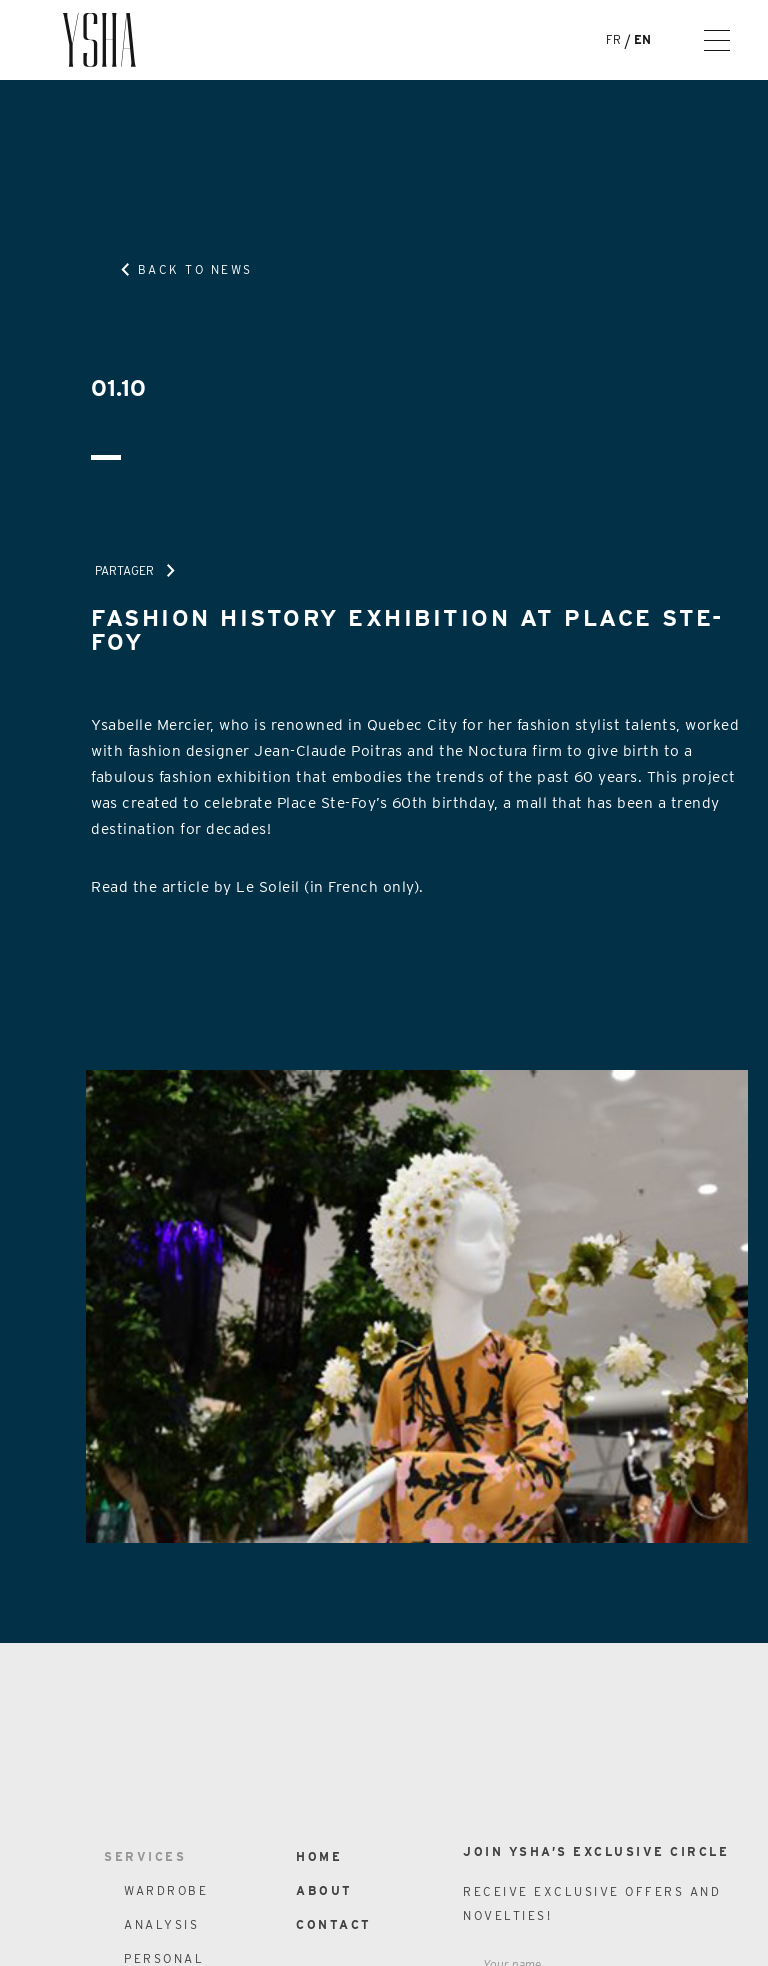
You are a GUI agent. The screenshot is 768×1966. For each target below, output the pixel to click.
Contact (334, 1924)
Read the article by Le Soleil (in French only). (257, 886)
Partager (124, 570)
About (324, 1890)
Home (319, 1856)
